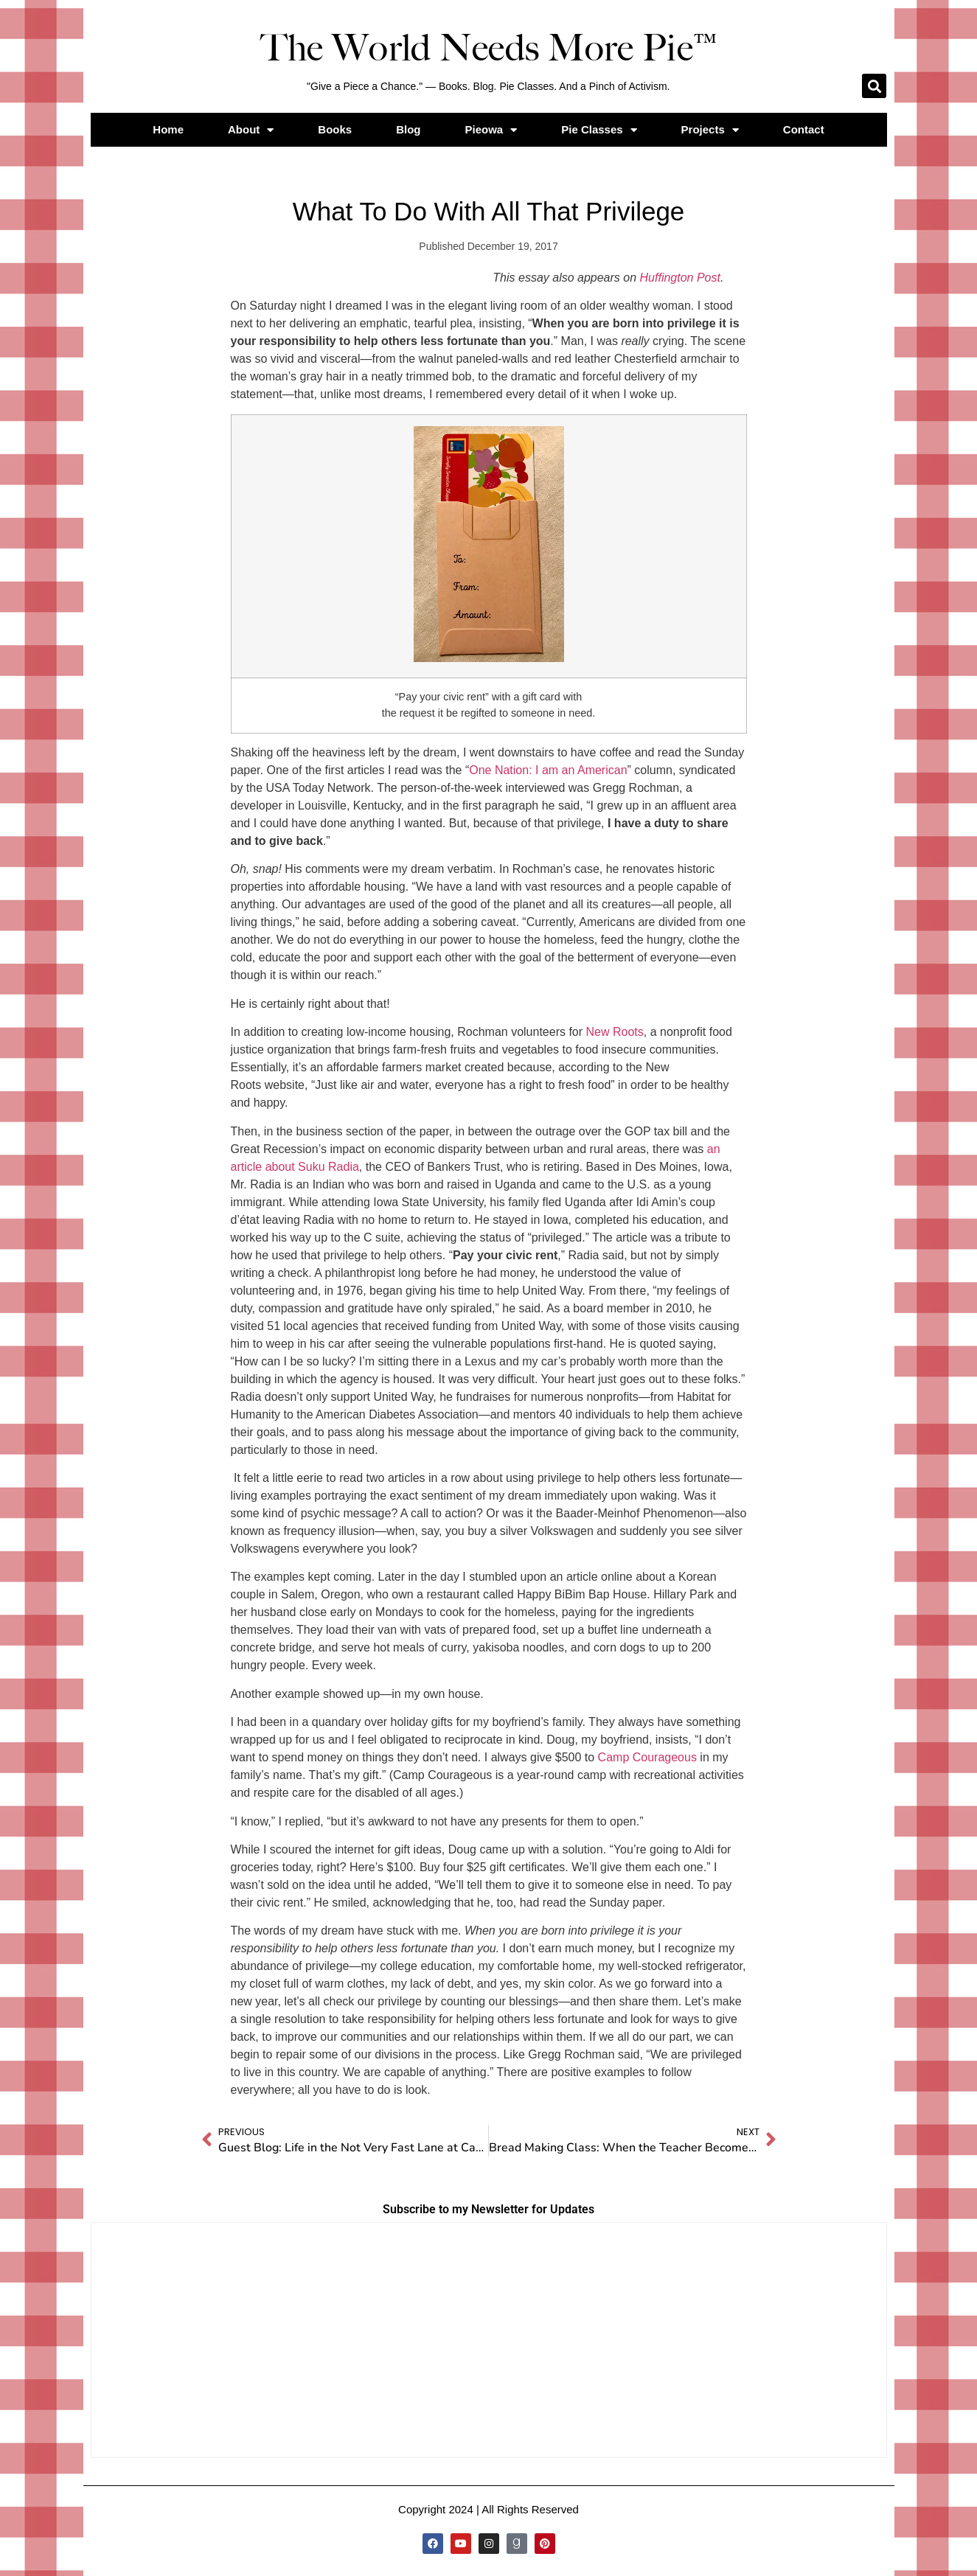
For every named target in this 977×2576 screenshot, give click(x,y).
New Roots (615, 1032)
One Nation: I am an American (548, 770)
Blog (408, 129)
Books (335, 129)
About (251, 130)
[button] (874, 86)
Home (168, 129)
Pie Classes (598, 130)
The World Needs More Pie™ (488, 48)
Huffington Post (680, 277)
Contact (803, 129)
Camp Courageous (647, 1757)
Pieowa (491, 130)
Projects (710, 130)
